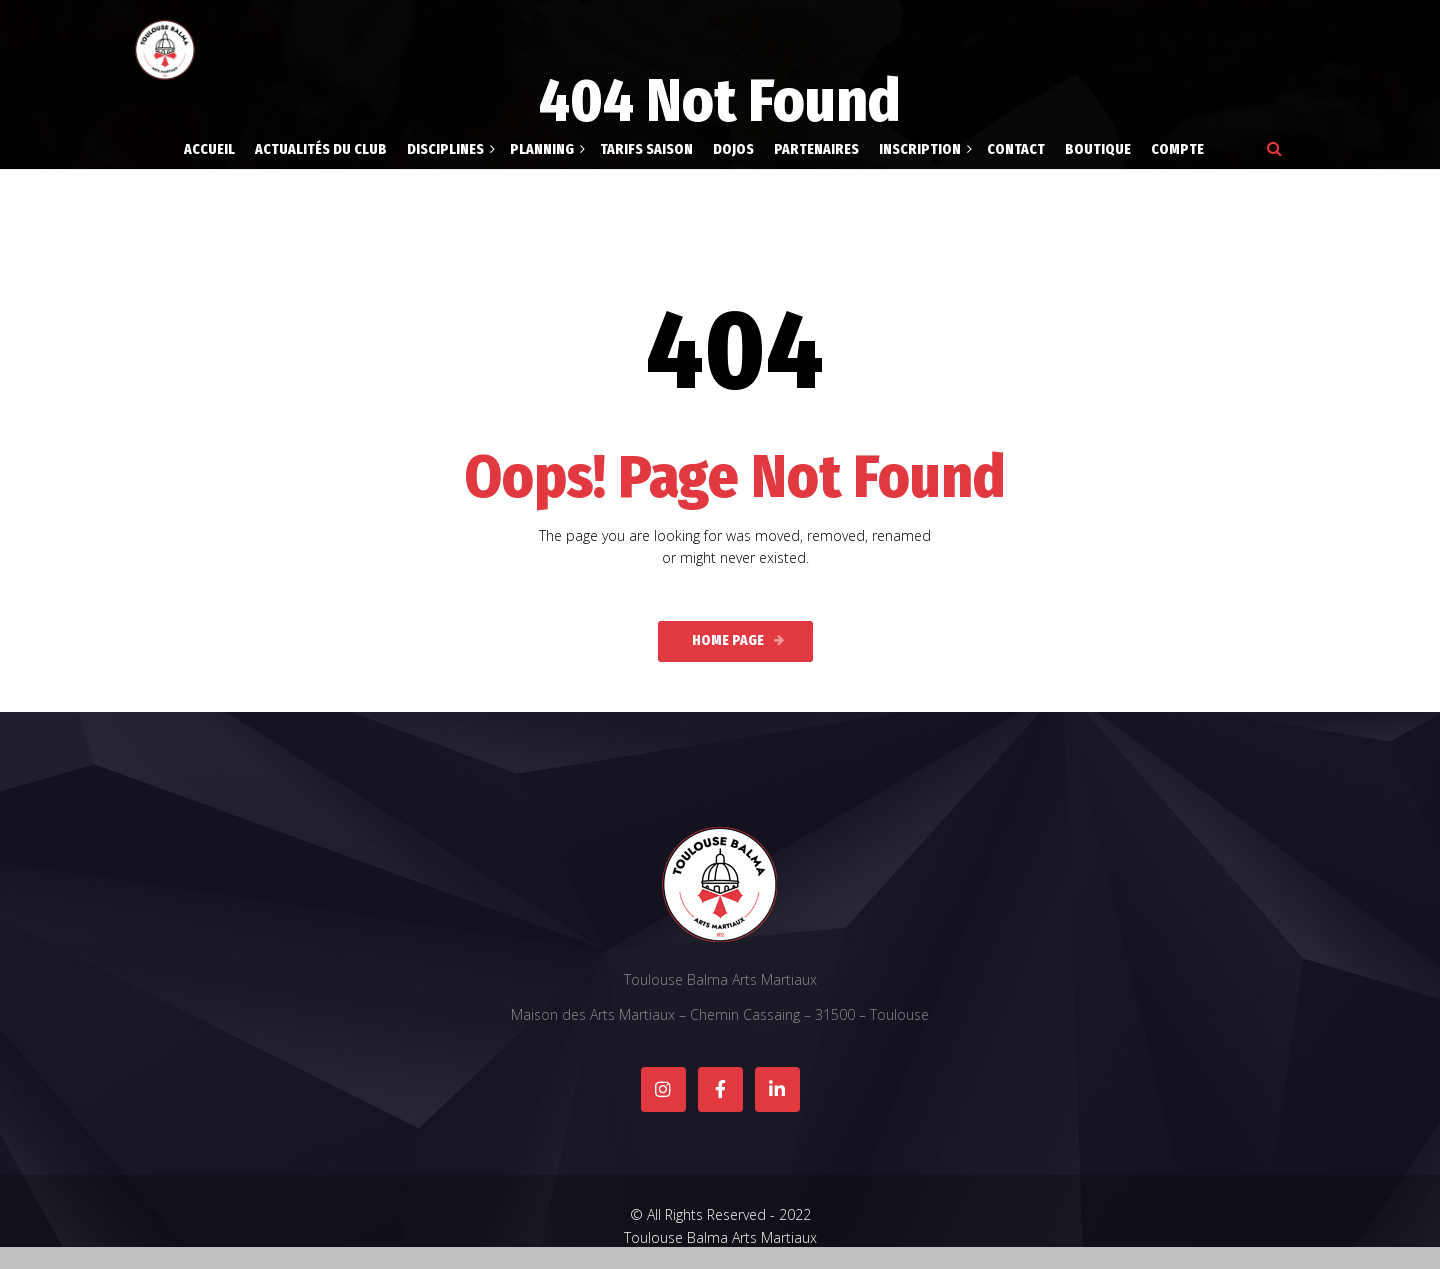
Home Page (728, 640)
